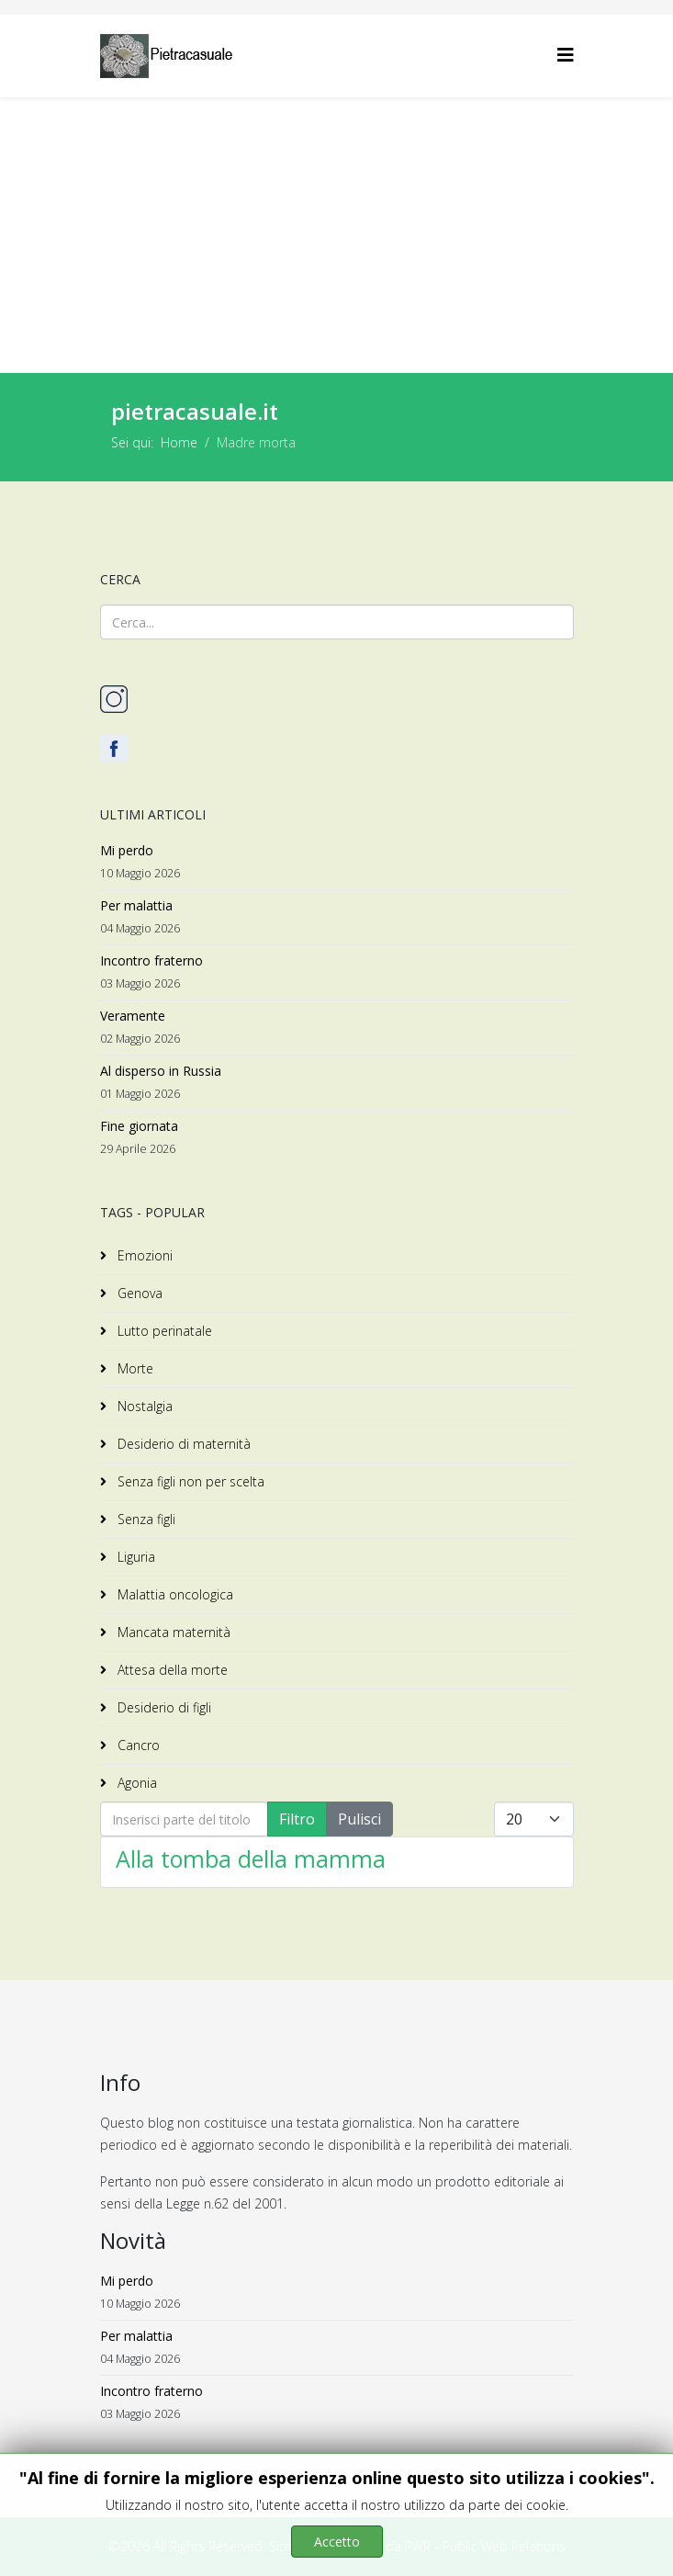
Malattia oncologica (173, 1594)
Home (179, 442)
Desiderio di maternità (182, 1443)
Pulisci (359, 1819)
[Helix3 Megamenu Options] (565, 55)
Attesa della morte (171, 1669)
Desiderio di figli (162, 1707)
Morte (133, 1368)
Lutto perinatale (163, 1330)
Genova (138, 1293)
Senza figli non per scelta (189, 1481)
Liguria (134, 1556)
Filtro (297, 1819)
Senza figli (144, 1519)
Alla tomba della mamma (251, 1858)
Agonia (135, 1782)
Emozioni (143, 1255)
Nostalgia (143, 1406)
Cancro (137, 1745)
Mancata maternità (172, 1632)
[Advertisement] (336, 235)
